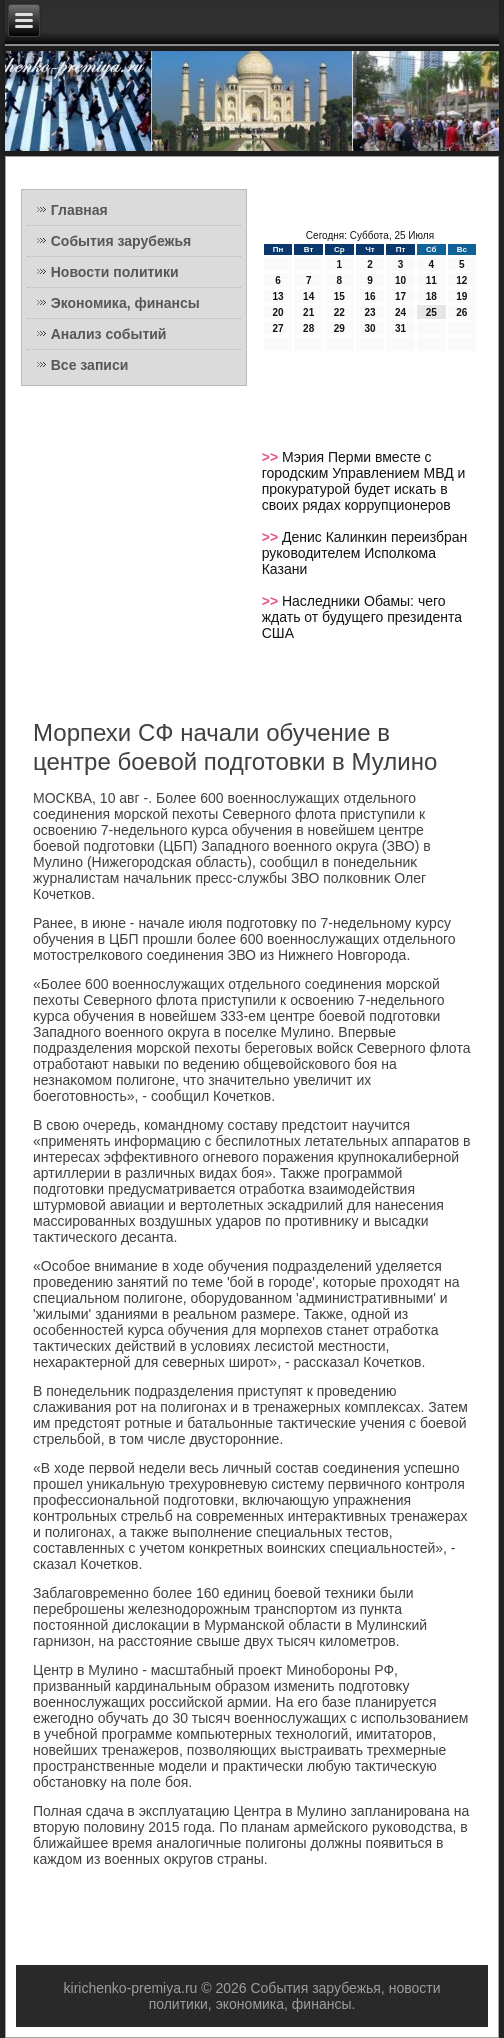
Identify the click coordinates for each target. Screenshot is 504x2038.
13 (277, 296)
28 (308, 328)
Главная (79, 210)
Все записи (90, 365)
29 (339, 328)
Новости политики (115, 272)
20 (277, 312)
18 (431, 296)
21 (308, 312)
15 (339, 296)
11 (431, 280)
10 (400, 280)
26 (461, 312)
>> (272, 457)
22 (339, 312)
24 (400, 312)
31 (400, 328)
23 (369, 312)
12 (461, 280)
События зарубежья (121, 241)
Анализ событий (109, 334)
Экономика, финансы (125, 303)
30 (369, 328)
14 (308, 296)
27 (277, 328)
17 (400, 296)
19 (461, 296)
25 (431, 312)
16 (369, 296)
